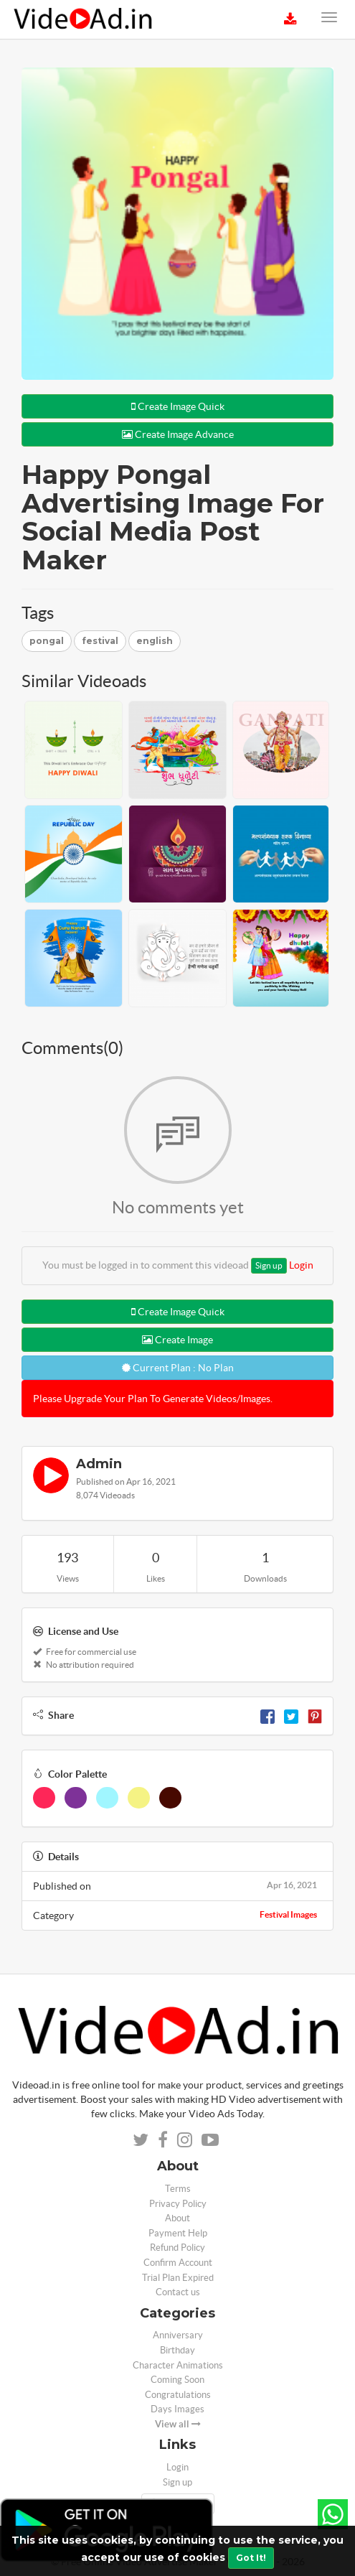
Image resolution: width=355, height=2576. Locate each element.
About (177, 2218)
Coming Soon (177, 2379)
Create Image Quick (177, 406)
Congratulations (178, 2394)
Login (301, 1265)
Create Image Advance (178, 434)
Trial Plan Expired (178, 2277)
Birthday (177, 2350)
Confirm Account (177, 2262)
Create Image (177, 1339)
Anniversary (178, 2335)
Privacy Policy (178, 2203)
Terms (178, 2188)
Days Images (177, 2409)
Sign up (269, 1265)
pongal (46, 640)
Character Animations (178, 2365)
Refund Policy (177, 2247)
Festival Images (288, 1914)
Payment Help (177, 2233)
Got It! (251, 2557)
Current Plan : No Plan (178, 1367)
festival (100, 640)
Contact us (178, 2292)
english (154, 640)
